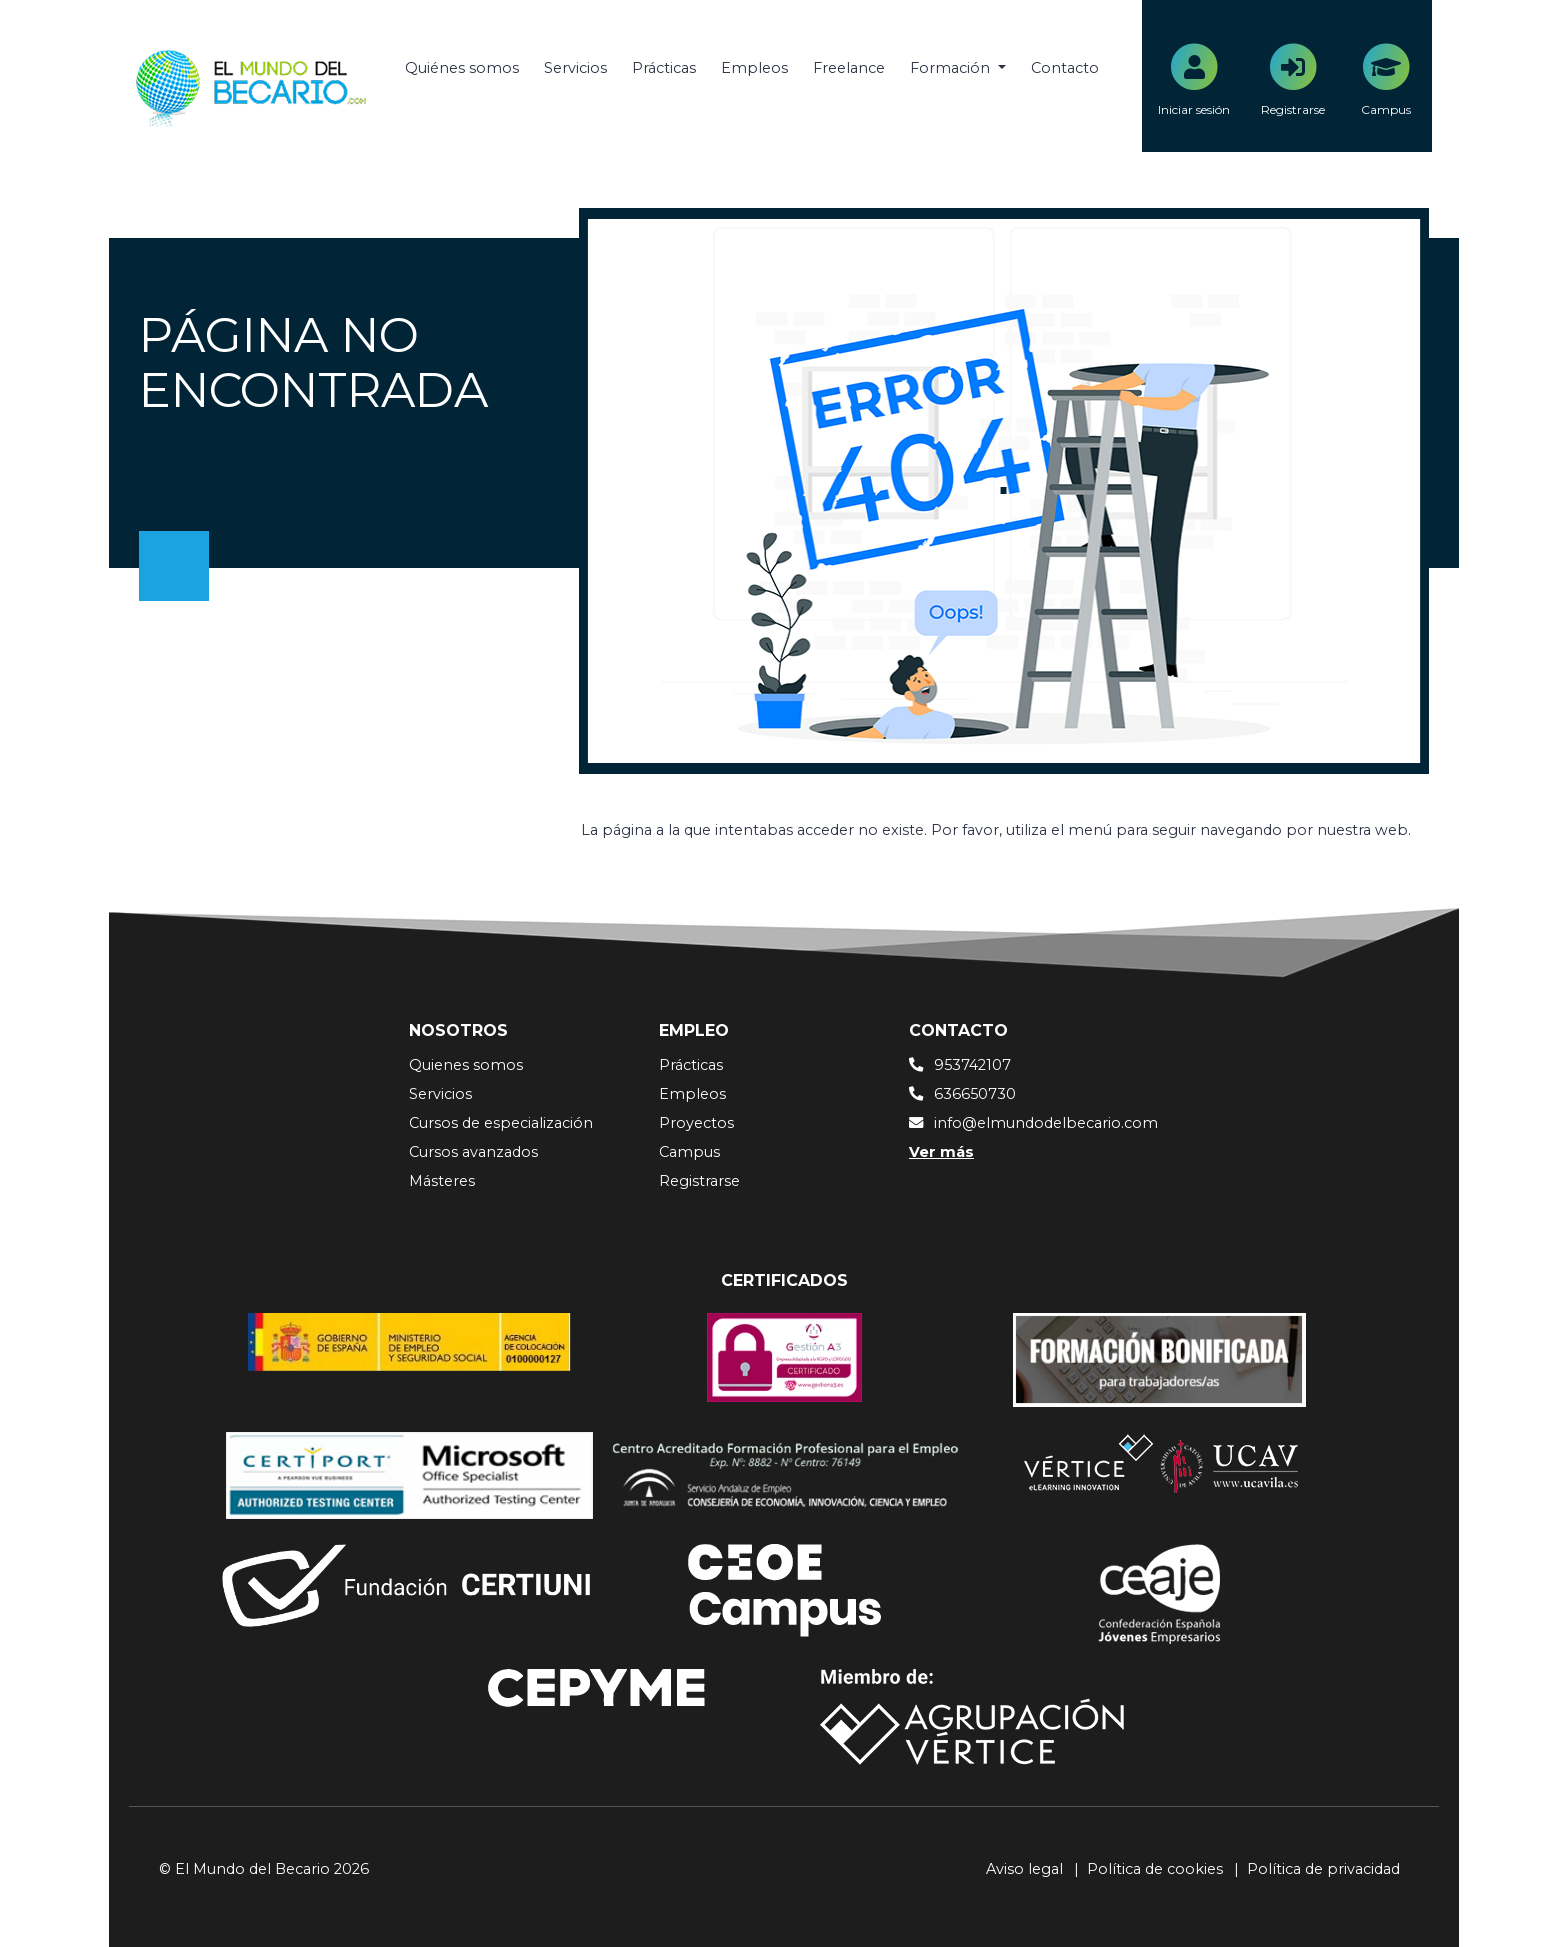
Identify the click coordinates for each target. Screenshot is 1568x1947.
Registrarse (699, 1181)
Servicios (575, 68)
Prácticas (664, 68)
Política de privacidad (1323, 1869)
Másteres (442, 1181)
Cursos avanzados (473, 1152)
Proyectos (696, 1123)
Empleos (754, 68)
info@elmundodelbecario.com (1046, 1123)
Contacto (1065, 68)
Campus (689, 1152)
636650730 (975, 1094)
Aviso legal (1024, 1869)
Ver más (941, 1152)
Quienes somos (466, 1065)
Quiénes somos (462, 68)
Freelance (849, 68)
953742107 (972, 1065)
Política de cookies (1155, 1869)
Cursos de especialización (501, 1123)
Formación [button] (952, 68)
